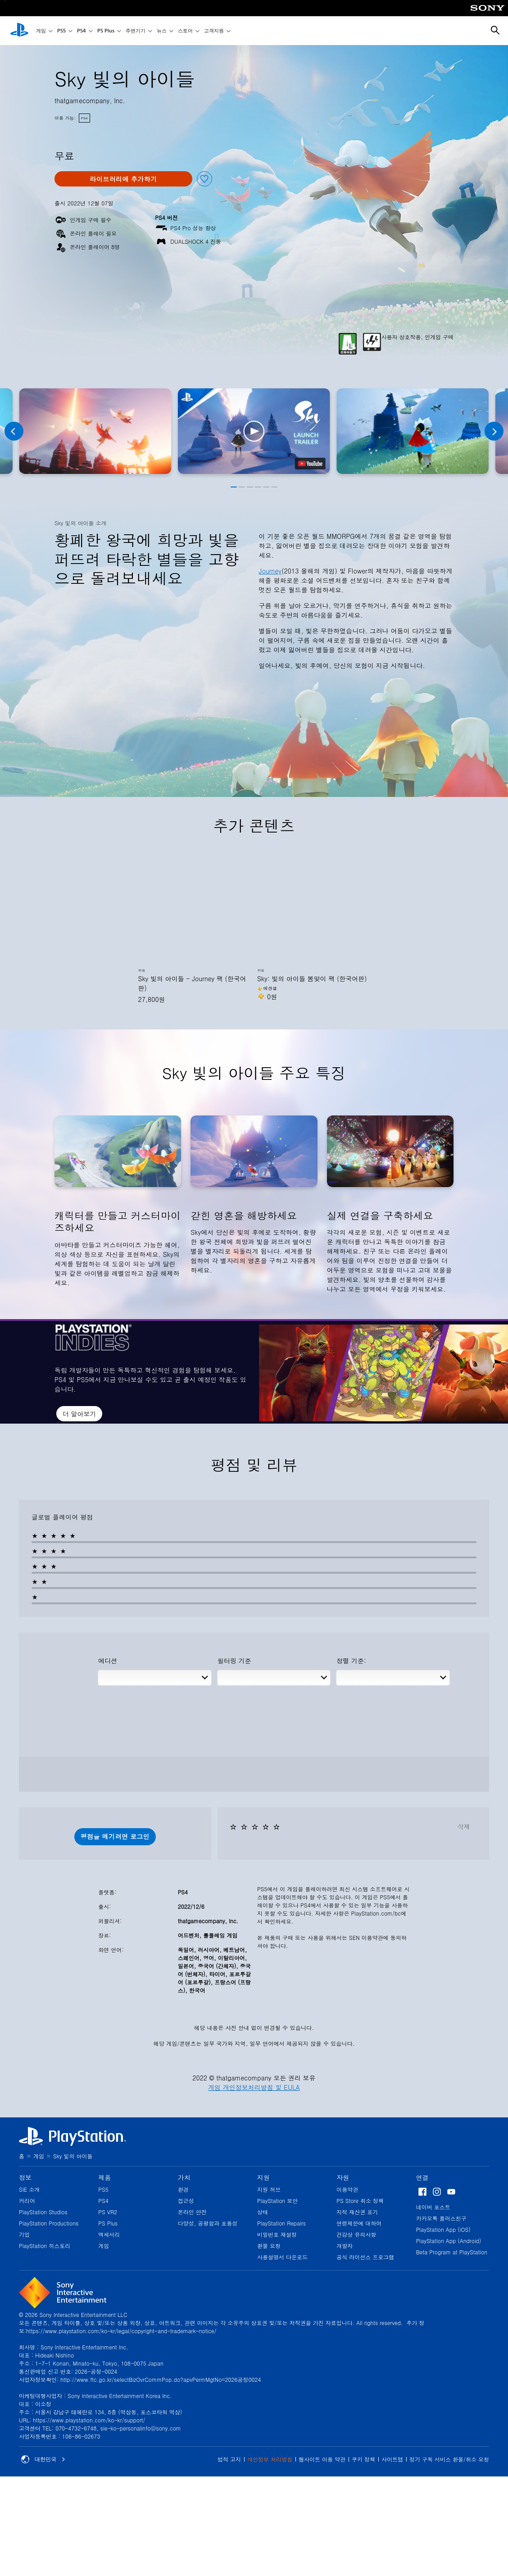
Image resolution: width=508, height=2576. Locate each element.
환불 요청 (269, 2245)
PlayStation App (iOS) (443, 2229)
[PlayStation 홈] (19, 30)
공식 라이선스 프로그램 (365, 2257)
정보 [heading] (25, 2177)
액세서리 (109, 2234)
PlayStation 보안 (277, 2200)
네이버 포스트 (433, 2207)
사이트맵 (392, 2459)
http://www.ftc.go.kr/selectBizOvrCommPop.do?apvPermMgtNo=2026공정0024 (160, 2379)
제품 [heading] (104, 2177)
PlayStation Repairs (281, 2223)
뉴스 (162, 30)
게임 (41, 30)
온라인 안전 (192, 2212)
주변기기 (135, 30)
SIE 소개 (29, 2189)
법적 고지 (229, 2459)
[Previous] (14, 431)
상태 (262, 2212)
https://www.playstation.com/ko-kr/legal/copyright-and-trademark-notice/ (121, 2331)
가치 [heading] (184, 2177)
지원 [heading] (263, 2177)
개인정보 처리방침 (269, 2459)
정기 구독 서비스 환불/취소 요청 (449, 2459)
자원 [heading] (342, 2177)
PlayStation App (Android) (448, 2240)
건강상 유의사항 (356, 2234)
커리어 (27, 2200)
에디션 (107, 1660)
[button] (254, 431)
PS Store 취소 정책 (360, 2200)
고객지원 (214, 30)
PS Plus (105, 30)
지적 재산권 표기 (357, 2212)
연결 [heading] (422, 2177)
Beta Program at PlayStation (451, 2252)
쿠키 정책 (363, 2459)
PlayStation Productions (48, 2223)
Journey (270, 570)
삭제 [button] (464, 1826)
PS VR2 (107, 2212)
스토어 (185, 30)
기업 (24, 2234)
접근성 (186, 2200)
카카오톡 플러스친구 (441, 2218)
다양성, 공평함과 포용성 (208, 2223)
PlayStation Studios (43, 2212)
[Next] (494, 431)
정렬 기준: (351, 1660)
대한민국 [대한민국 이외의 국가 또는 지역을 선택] (43, 2459)
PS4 (81, 30)
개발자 (344, 2245)
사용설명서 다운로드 (282, 2257)
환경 (183, 2189)
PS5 (61, 30)
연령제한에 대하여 (358, 2223)
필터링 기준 (234, 1660)
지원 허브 (269, 2189)
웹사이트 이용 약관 (322, 2459)
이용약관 (347, 2189)
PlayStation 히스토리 (44, 2245)
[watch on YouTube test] (310, 463)
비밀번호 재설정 (277, 2234)
